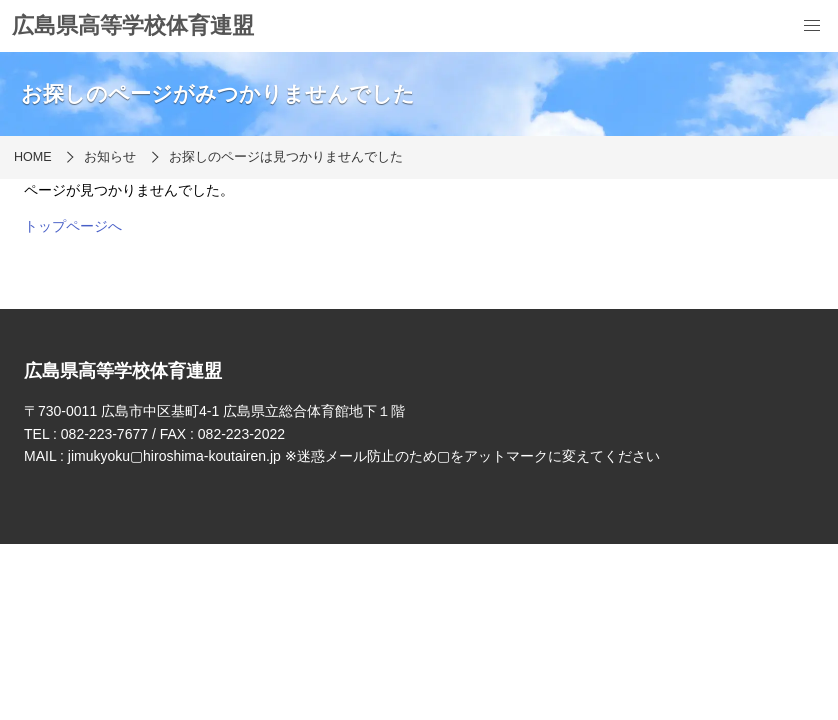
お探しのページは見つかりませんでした (286, 157)
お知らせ (110, 157)
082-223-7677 (104, 434)
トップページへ (73, 226)
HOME (33, 157)
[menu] (812, 26)
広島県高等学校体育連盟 (133, 25)
